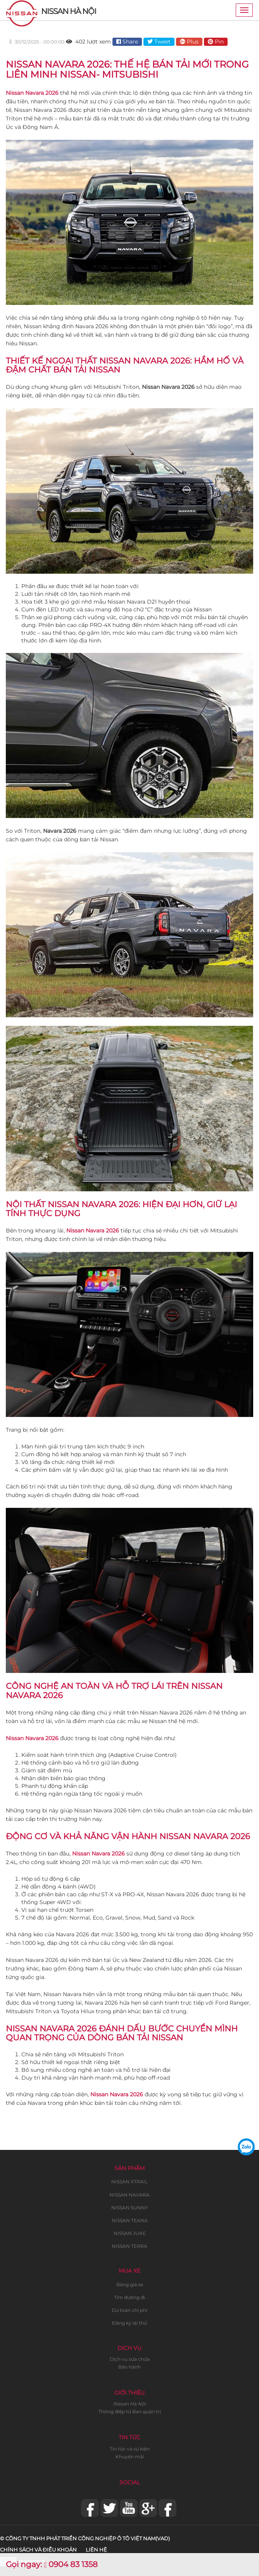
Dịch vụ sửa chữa (130, 2359)
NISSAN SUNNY (129, 2207)
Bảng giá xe (129, 2284)
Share (127, 41)
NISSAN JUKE (130, 2233)
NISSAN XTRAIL (129, 2181)
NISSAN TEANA (130, 2220)
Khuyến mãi (130, 2456)
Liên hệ (96, 2549)
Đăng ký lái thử (129, 2323)
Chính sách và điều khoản (38, 2549)
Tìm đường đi (129, 2297)
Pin (216, 41)
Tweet (159, 41)
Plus (189, 41)
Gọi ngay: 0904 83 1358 (52, 2564)
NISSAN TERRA (129, 2246)
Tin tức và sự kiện (130, 2449)
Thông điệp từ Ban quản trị (129, 2411)
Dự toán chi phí (129, 2310)
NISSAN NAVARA (129, 2195)
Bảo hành (129, 2367)
